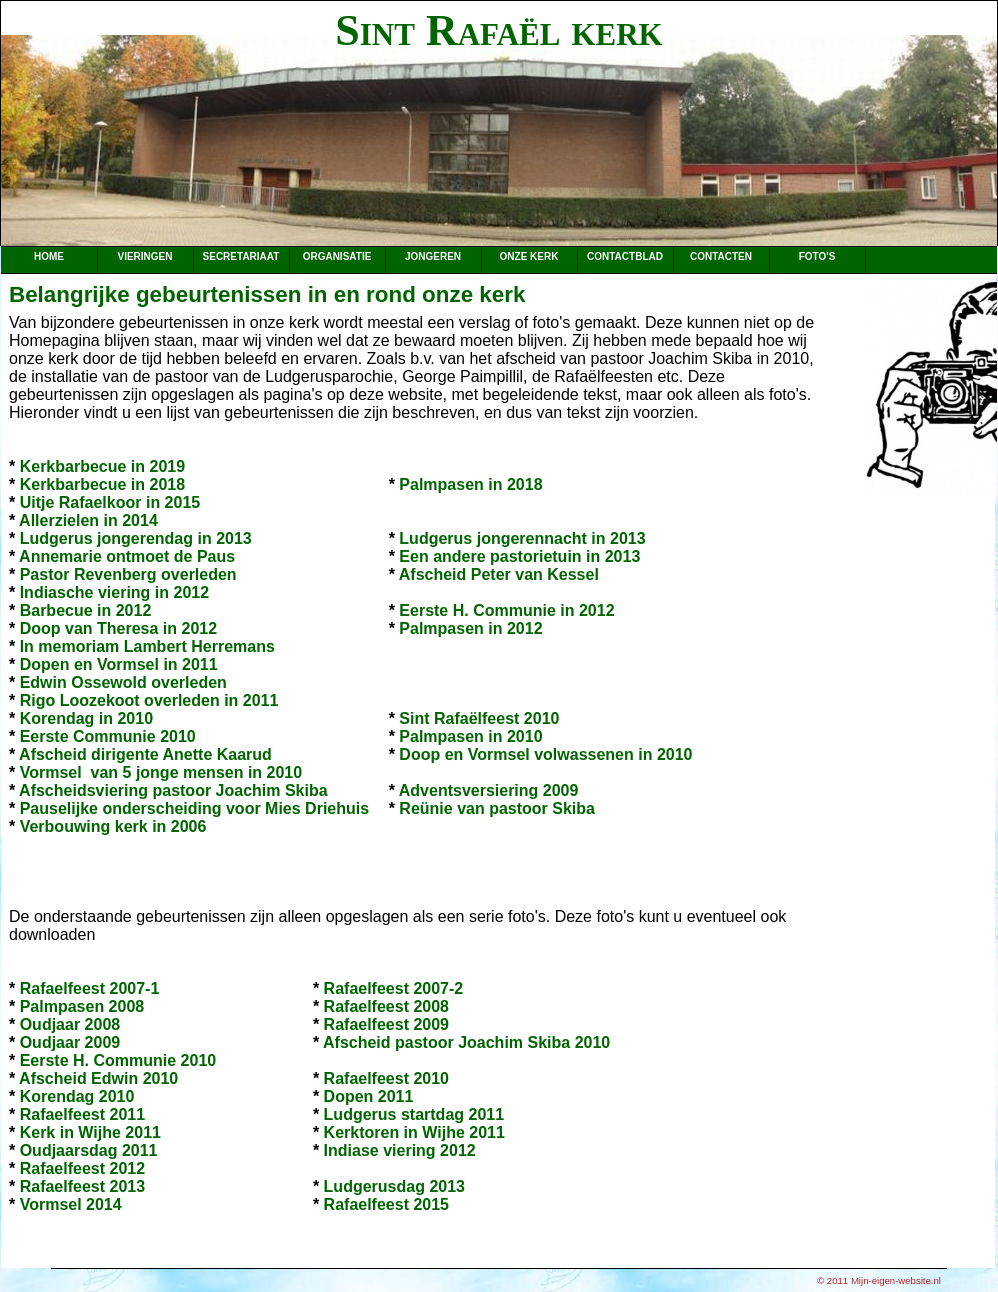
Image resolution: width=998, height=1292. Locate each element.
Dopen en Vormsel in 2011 (119, 664)
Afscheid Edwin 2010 (98, 1078)
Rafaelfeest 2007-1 (90, 988)
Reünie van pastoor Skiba (497, 808)
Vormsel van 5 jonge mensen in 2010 (161, 772)
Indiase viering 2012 (400, 1150)
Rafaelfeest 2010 (386, 1078)
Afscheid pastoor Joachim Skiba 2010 (466, 1042)
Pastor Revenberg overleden (128, 574)
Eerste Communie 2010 (108, 736)
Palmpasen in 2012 (470, 628)
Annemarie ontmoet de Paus (127, 556)
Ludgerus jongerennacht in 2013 (522, 538)
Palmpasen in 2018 (470, 484)
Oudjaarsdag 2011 (89, 1150)
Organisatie (337, 256)
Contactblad (625, 256)
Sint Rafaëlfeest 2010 (479, 718)
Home (49, 256)
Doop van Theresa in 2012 (118, 628)
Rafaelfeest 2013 (82, 1186)
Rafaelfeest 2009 (386, 1024)
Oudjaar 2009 (70, 1042)
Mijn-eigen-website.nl (896, 1280)
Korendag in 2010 (86, 718)
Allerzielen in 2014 (88, 520)
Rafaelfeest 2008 (386, 1006)
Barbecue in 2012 (86, 610)
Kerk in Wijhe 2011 (90, 1132)
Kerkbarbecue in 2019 (102, 466)
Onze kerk (529, 256)
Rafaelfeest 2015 (386, 1204)
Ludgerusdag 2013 (394, 1186)
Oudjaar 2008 (70, 1024)
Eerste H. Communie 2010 (118, 1060)
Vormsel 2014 (71, 1204)
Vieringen (144, 256)
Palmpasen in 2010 (470, 736)
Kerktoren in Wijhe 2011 (414, 1132)
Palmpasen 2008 (82, 1006)
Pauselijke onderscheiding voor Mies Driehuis (194, 808)
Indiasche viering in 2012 (114, 592)
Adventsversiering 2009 (489, 790)
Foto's (817, 256)
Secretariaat (241, 256)
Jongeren (433, 256)
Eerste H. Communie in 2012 (506, 610)
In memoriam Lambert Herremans (147, 646)
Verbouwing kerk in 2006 (113, 826)
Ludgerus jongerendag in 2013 (136, 538)
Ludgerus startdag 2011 (414, 1114)
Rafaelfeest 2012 (82, 1168)
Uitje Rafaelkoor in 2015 (110, 502)
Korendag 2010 (77, 1096)
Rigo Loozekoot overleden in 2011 (149, 700)
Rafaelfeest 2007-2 (394, 988)
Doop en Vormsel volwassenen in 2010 (545, 754)
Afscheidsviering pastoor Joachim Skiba (173, 790)
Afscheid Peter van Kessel (499, 574)
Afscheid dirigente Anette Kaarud (145, 754)
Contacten (721, 256)
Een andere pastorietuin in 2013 (519, 556)
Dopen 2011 (369, 1096)
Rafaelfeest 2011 (82, 1114)
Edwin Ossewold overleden (123, 682)
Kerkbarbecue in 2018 (102, 484)
